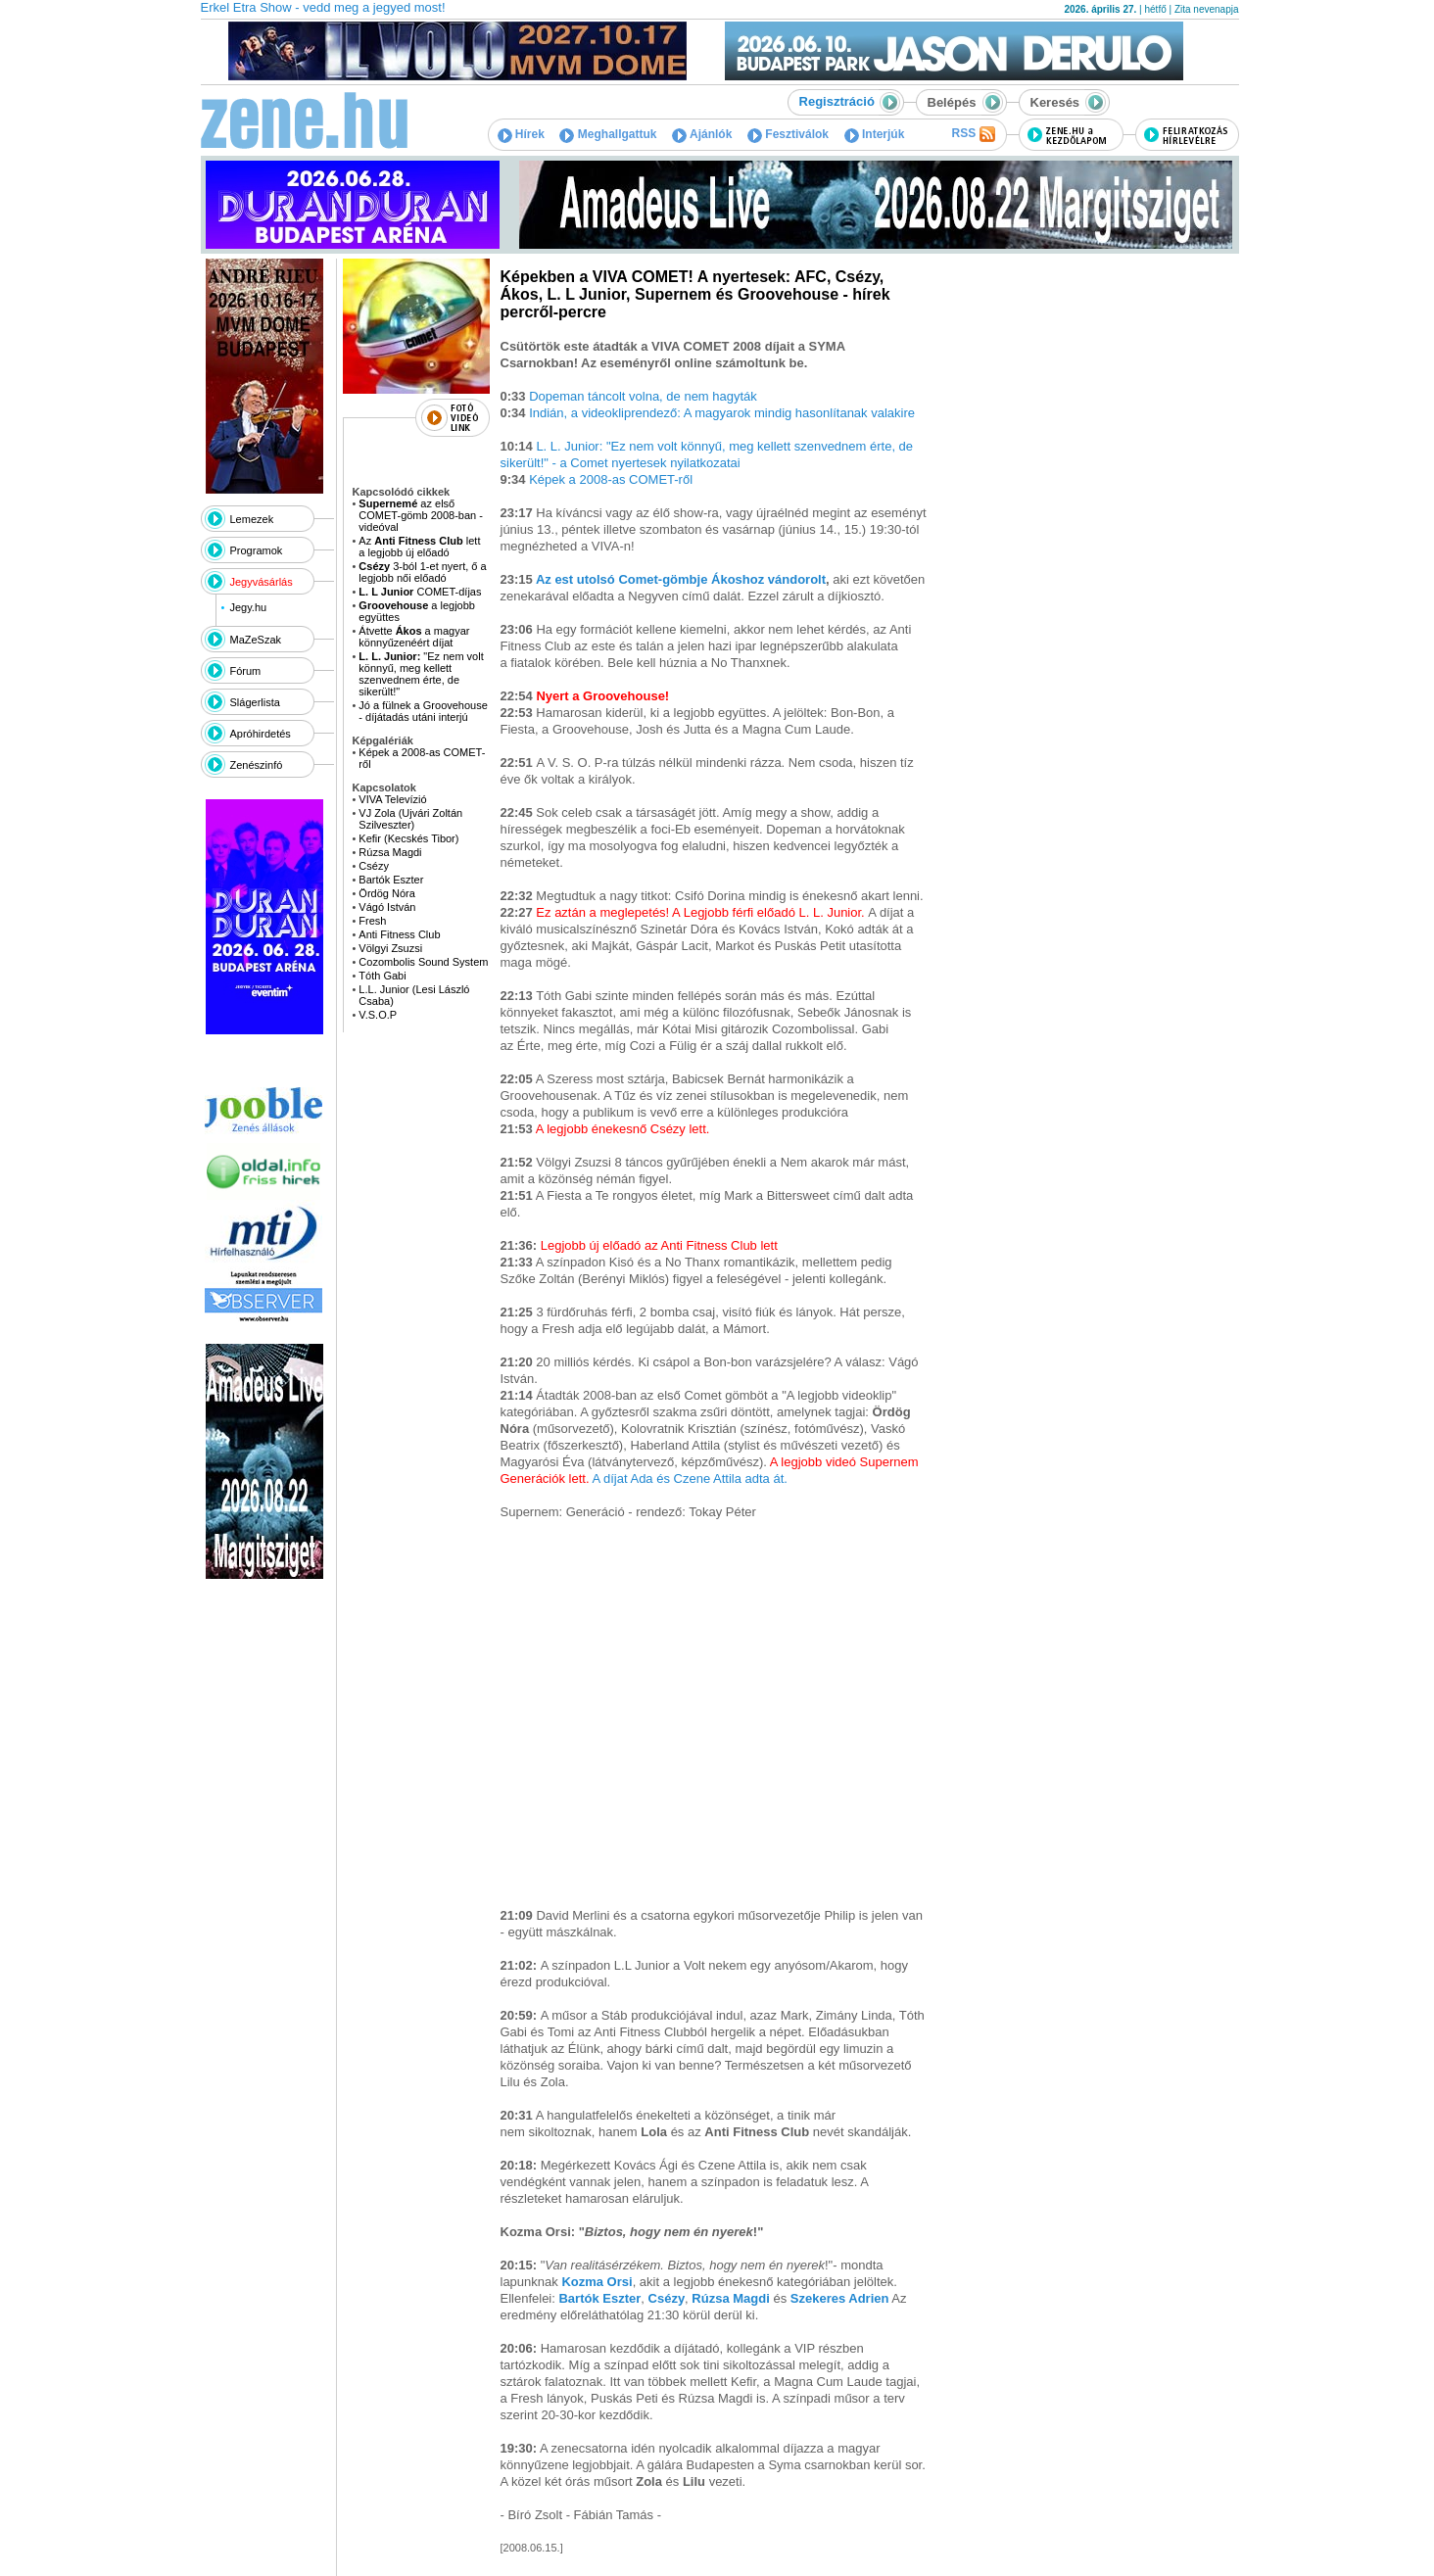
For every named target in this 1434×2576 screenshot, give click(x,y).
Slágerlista (255, 702)
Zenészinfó (256, 765)
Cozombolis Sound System (423, 962)
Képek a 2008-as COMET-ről (611, 479)
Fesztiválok (788, 134)
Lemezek (252, 519)
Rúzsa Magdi (389, 852)
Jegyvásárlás (261, 582)
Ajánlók (702, 134)
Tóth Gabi (382, 975)
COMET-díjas (419, 591)
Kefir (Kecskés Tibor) (408, 838)
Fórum (246, 671)
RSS (972, 134)
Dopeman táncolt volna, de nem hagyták (643, 396)
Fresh (372, 921)
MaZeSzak (256, 639)
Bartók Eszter (390, 879)
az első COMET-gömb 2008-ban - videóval (420, 515)
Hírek (521, 134)
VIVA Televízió (392, 799)
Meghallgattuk (607, 134)
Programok (256, 550)
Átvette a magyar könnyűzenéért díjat (413, 636)
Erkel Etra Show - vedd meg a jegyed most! (323, 7)
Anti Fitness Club (399, 934)
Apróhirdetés (260, 733)
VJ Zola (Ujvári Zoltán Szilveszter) (410, 819)
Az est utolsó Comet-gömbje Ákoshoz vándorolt (681, 579)
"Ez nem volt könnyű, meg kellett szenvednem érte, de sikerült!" (420, 673)
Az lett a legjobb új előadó (419, 546)
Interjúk (874, 134)
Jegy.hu (247, 607)
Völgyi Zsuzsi (390, 948)
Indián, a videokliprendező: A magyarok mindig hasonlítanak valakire (722, 412)
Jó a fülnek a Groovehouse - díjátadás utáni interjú (422, 711)
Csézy (373, 866)
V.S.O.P (377, 1015)
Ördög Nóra (386, 893)
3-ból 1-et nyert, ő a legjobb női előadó (422, 572)
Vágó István (386, 907)
